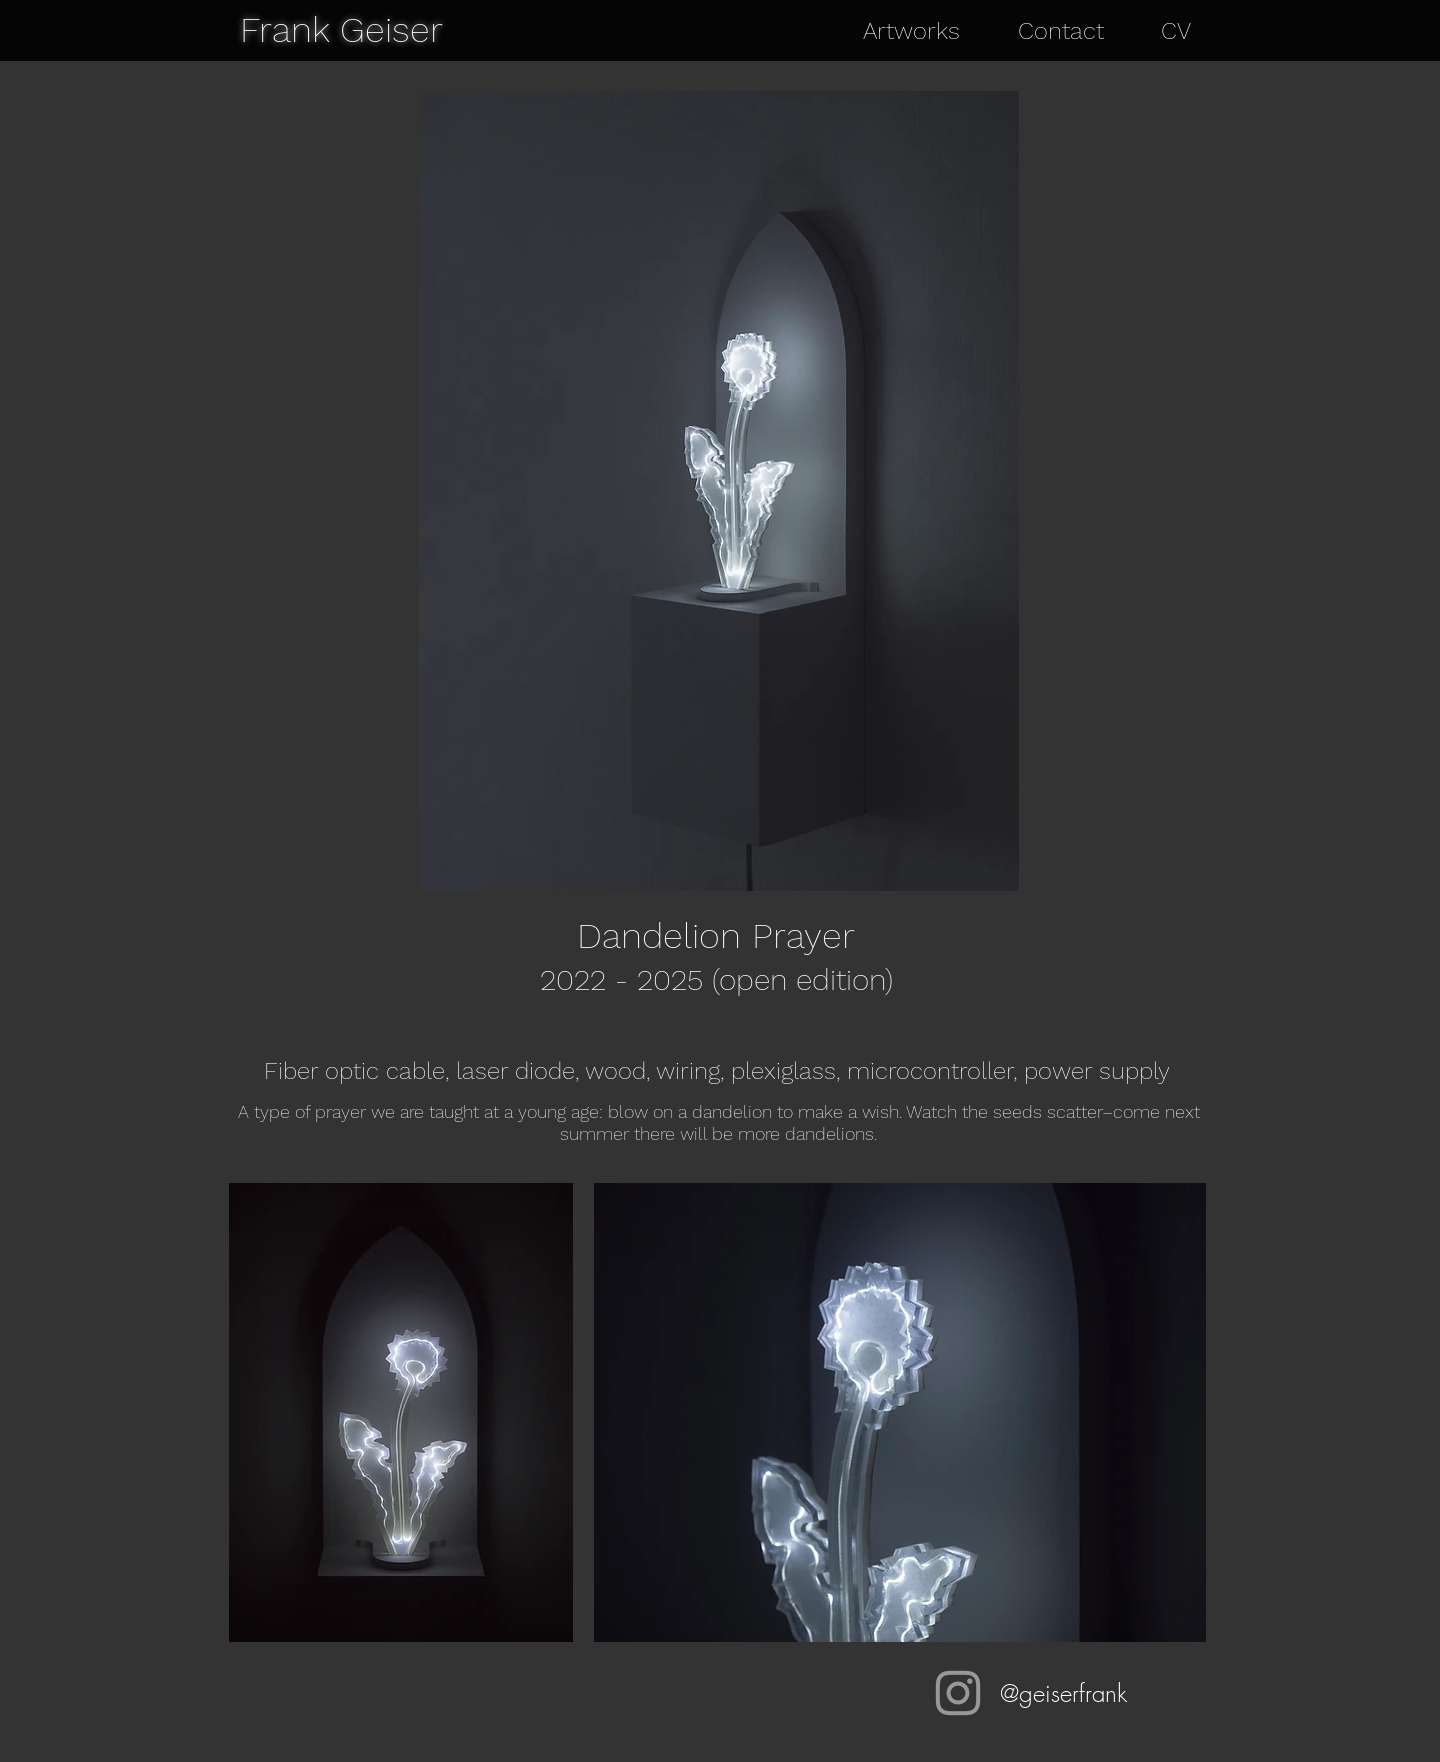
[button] (925, 31)
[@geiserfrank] (958, 1693)
